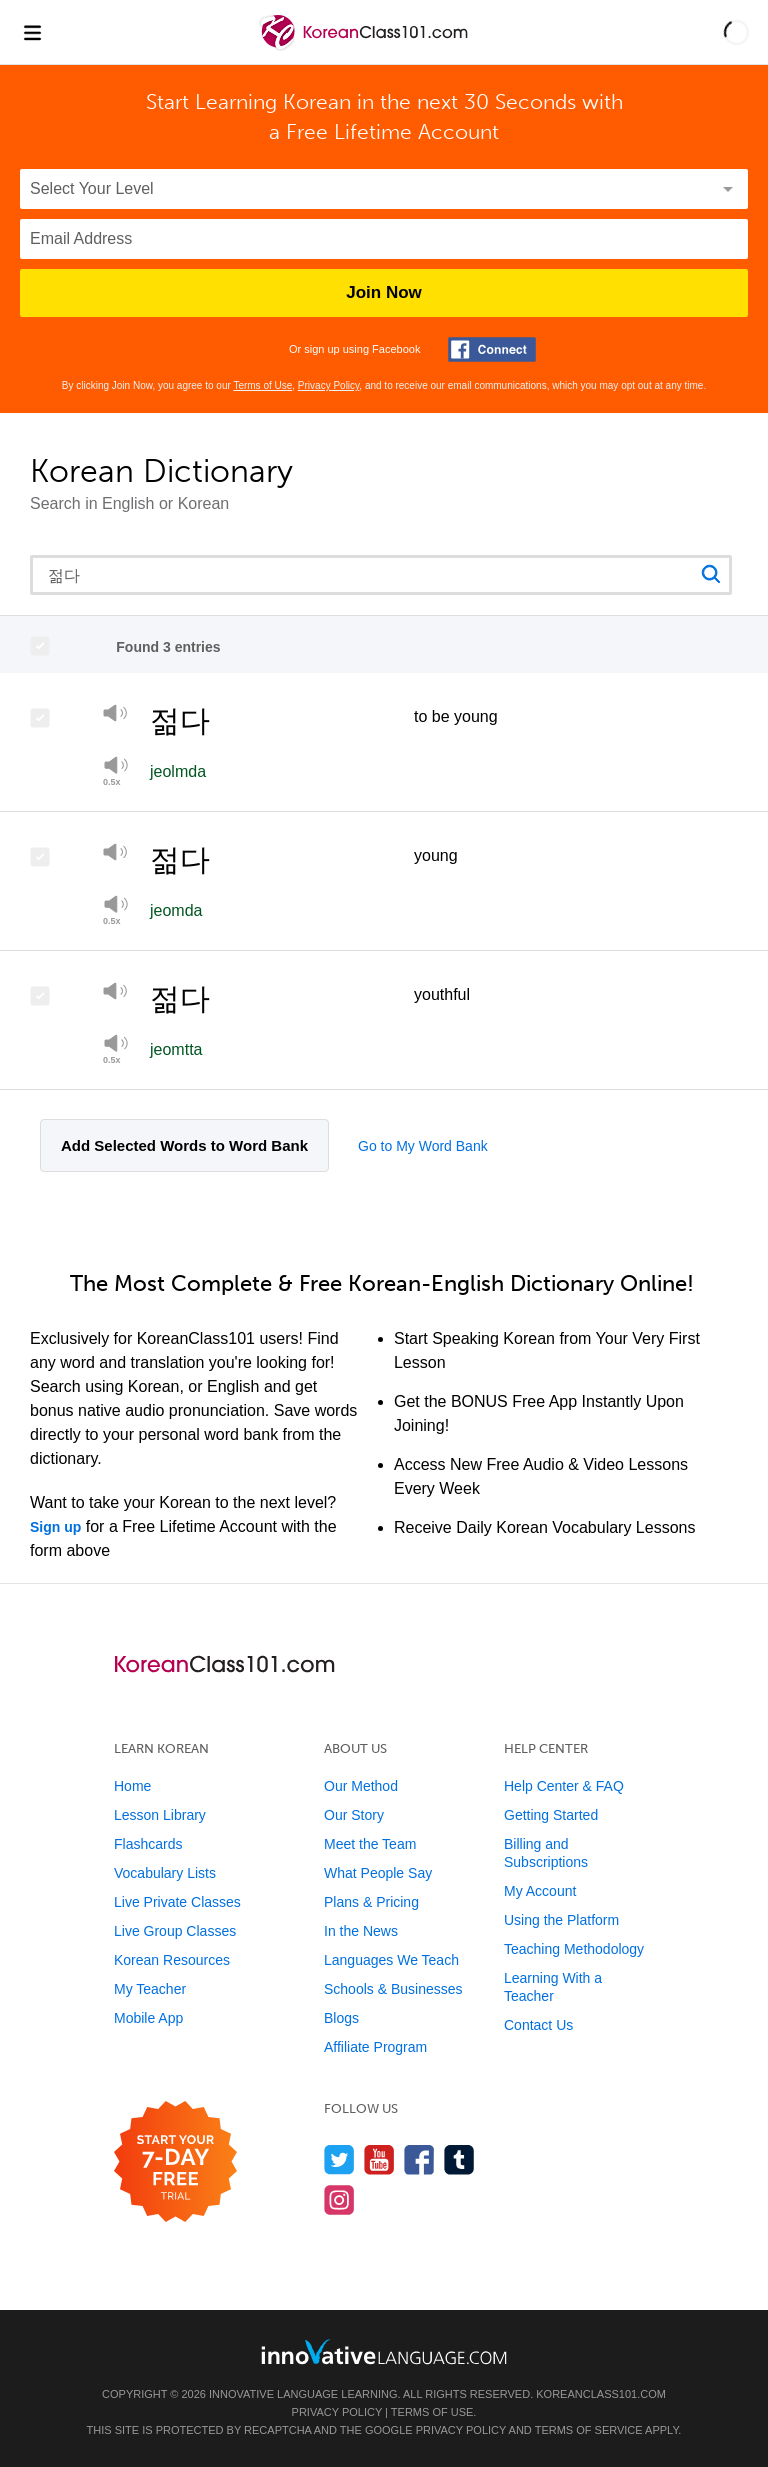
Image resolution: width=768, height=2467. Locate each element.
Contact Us (538, 2025)
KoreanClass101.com (601, 2394)
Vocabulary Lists (165, 1873)
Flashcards (148, 1844)
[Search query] (381, 575)
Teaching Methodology (574, 1949)
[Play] (115, 716)
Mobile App (148, 2018)
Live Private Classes (177, 1902)
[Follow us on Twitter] (339, 2159)
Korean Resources (172, 1960)
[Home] (365, 46)
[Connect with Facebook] (492, 349)
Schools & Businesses (393, 1989)
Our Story (354, 1815)
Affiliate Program (375, 2047)
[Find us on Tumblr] (459, 2159)
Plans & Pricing (371, 1902)
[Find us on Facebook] (419, 2159)
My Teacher (150, 1989)
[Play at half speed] (115, 771)
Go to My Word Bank (423, 1146)
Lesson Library (160, 1815)
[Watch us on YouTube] (379, 2159)
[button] (736, 32)
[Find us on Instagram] (339, 2199)
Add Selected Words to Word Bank (184, 1145)
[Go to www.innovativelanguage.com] (384, 2351)
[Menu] (32, 32)
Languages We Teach (391, 1960)
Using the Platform (561, 1920)
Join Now (384, 292)
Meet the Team (370, 1844)
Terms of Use (262, 385)
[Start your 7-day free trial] (175, 2162)
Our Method (361, 1786)
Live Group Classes (175, 1931)
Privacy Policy (329, 385)
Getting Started (551, 1815)
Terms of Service (589, 2430)
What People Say (378, 1873)
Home (132, 1786)
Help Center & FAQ (564, 1786)
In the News (361, 1931)
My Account (540, 1891)
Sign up (55, 1527)
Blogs (341, 2018)
